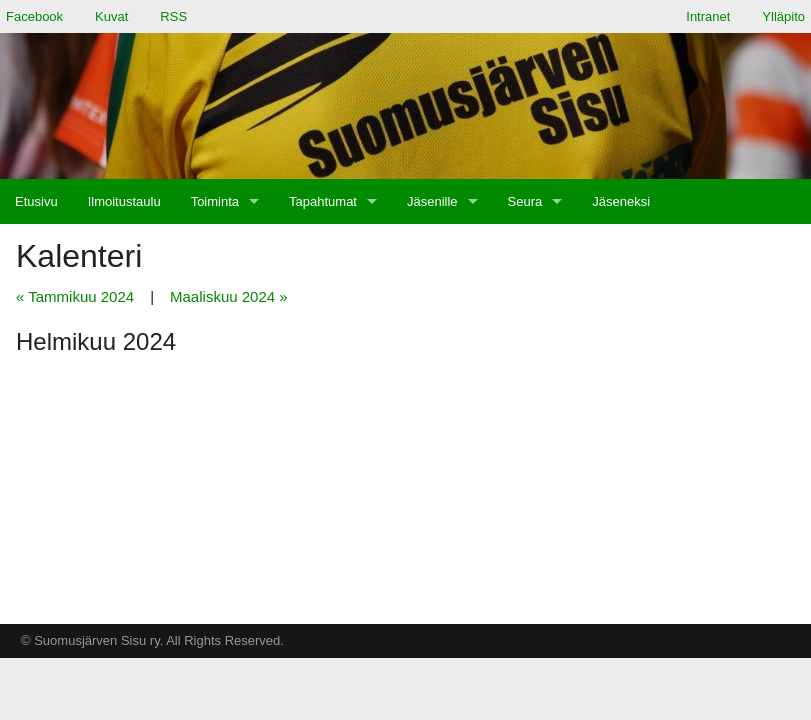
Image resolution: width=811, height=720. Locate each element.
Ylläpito (783, 16)
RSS (173, 16)
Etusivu (36, 201)
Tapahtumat (323, 201)
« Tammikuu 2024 (75, 296)
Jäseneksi (621, 201)
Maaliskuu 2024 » (229, 296)
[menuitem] (36, 201)
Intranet (708, 16)
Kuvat (111, 16)
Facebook (34, 16)
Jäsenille (432, 201)
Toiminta (215, 201)
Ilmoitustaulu (124, 201)
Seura (525, 201)
